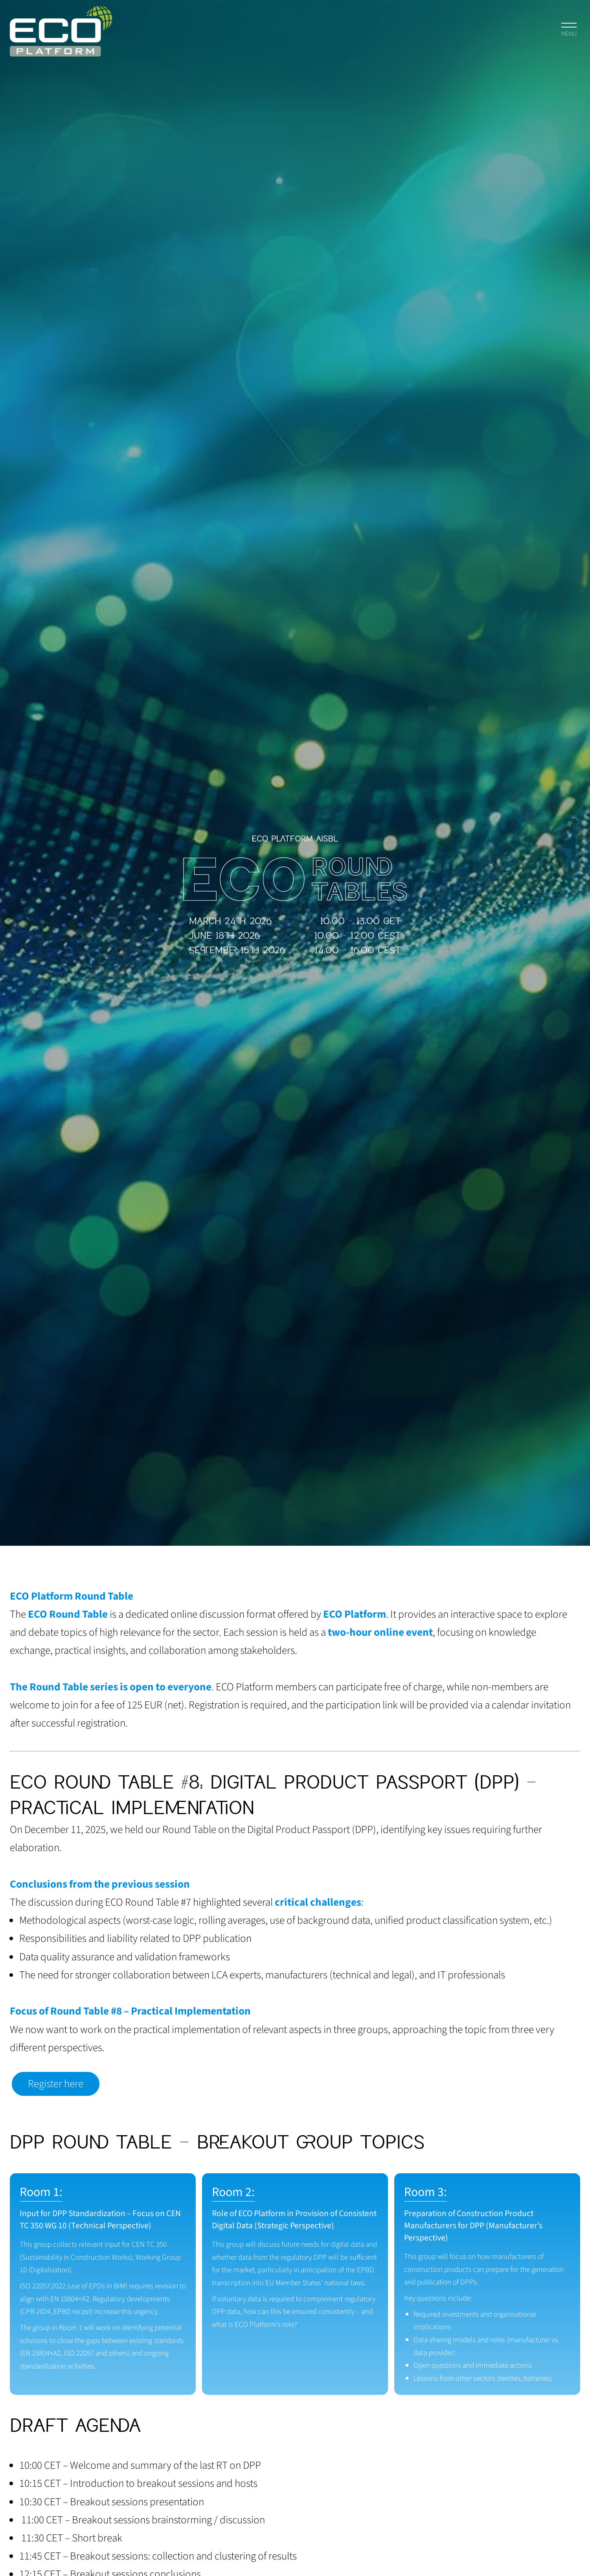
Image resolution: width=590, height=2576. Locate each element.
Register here (55, 2084)
